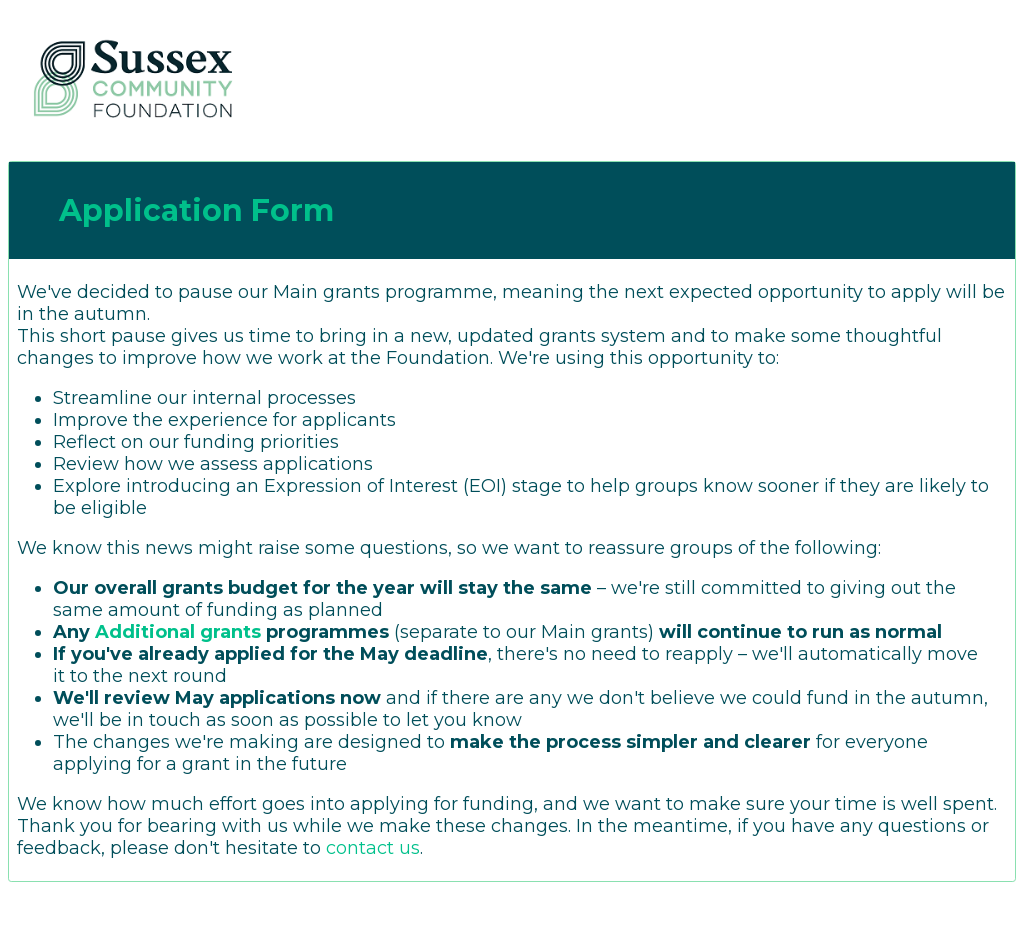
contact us (373, 848)
